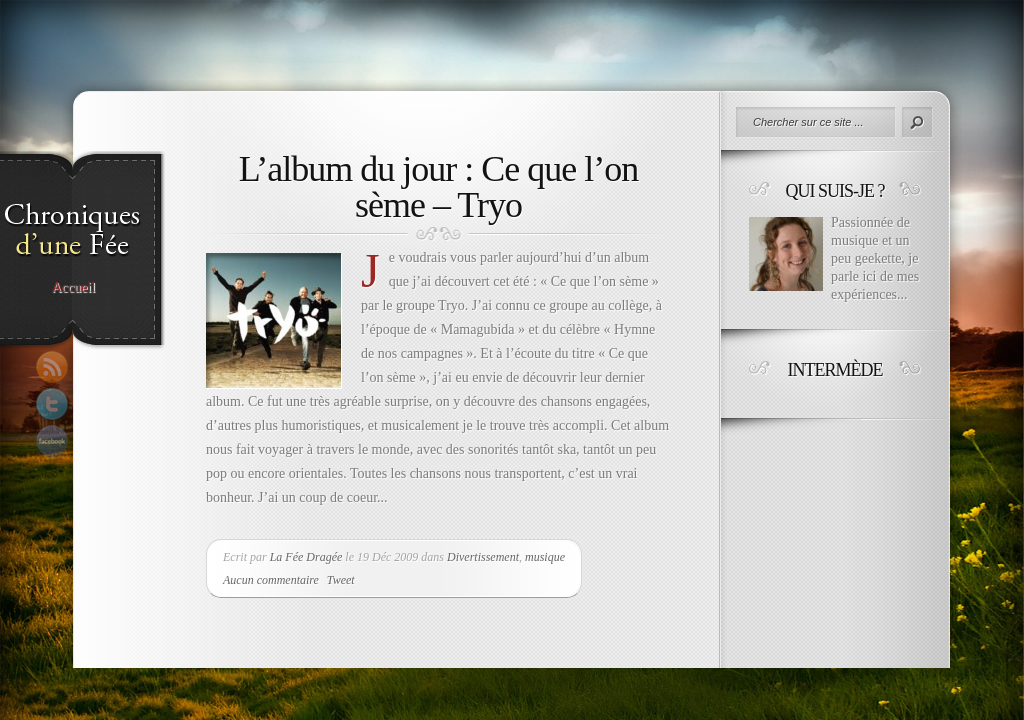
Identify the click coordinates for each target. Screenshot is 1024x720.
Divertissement (483, 557)
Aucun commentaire (271, 580)
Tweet (341, 580)
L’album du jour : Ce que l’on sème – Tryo (439, 187)
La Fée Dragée (306, 557)
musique (545, 557)
